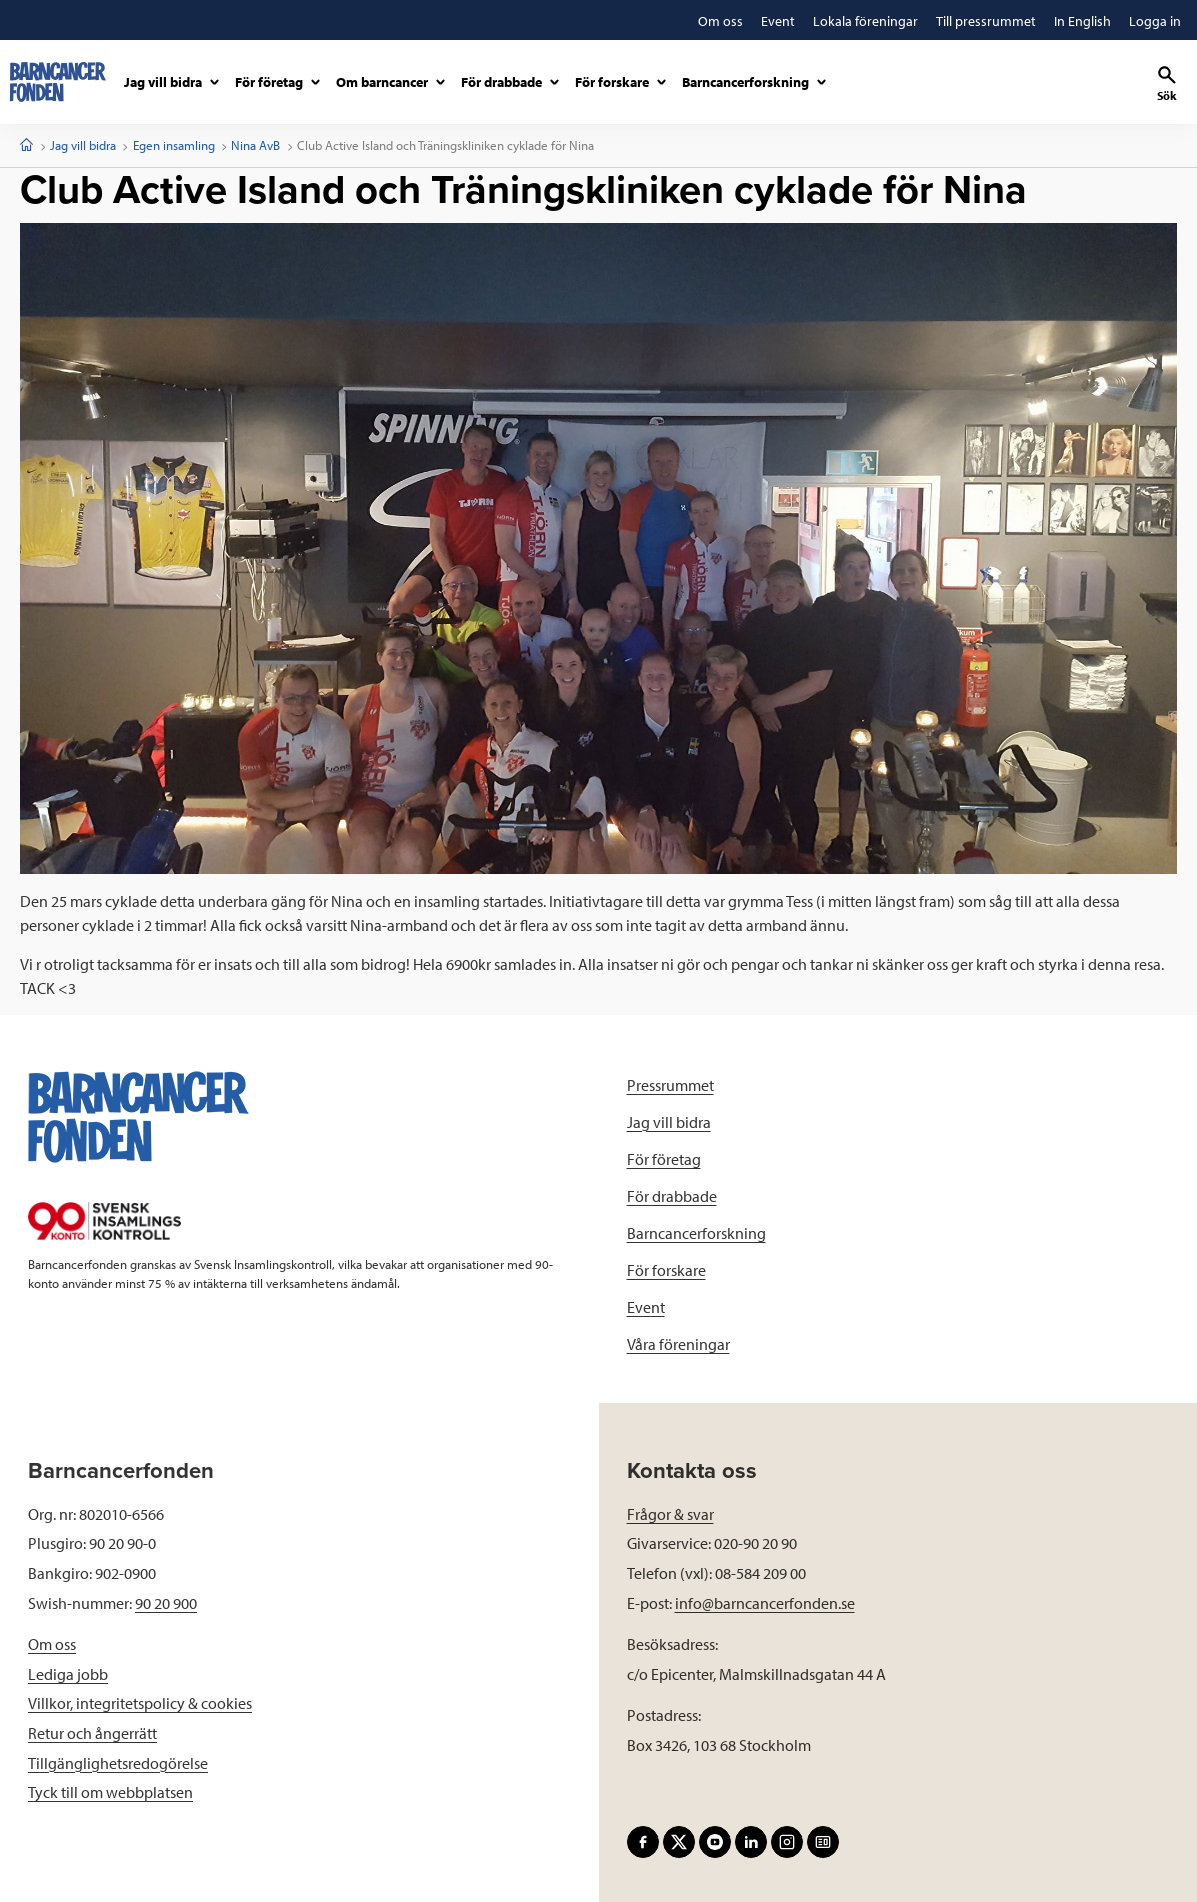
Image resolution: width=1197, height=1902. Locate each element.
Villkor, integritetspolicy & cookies (140, 1703)
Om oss (52, 1644)
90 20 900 (166, 1603)
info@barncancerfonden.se (765, 1603)
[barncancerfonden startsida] (58, 82)
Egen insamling (174, 145)
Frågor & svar (670, 1514)
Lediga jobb (68, 1674)
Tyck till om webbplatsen (110, 1792)
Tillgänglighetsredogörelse (118, 1763)
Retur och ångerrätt (92, 1733)
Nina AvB (255, 145)
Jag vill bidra (83, 145)
